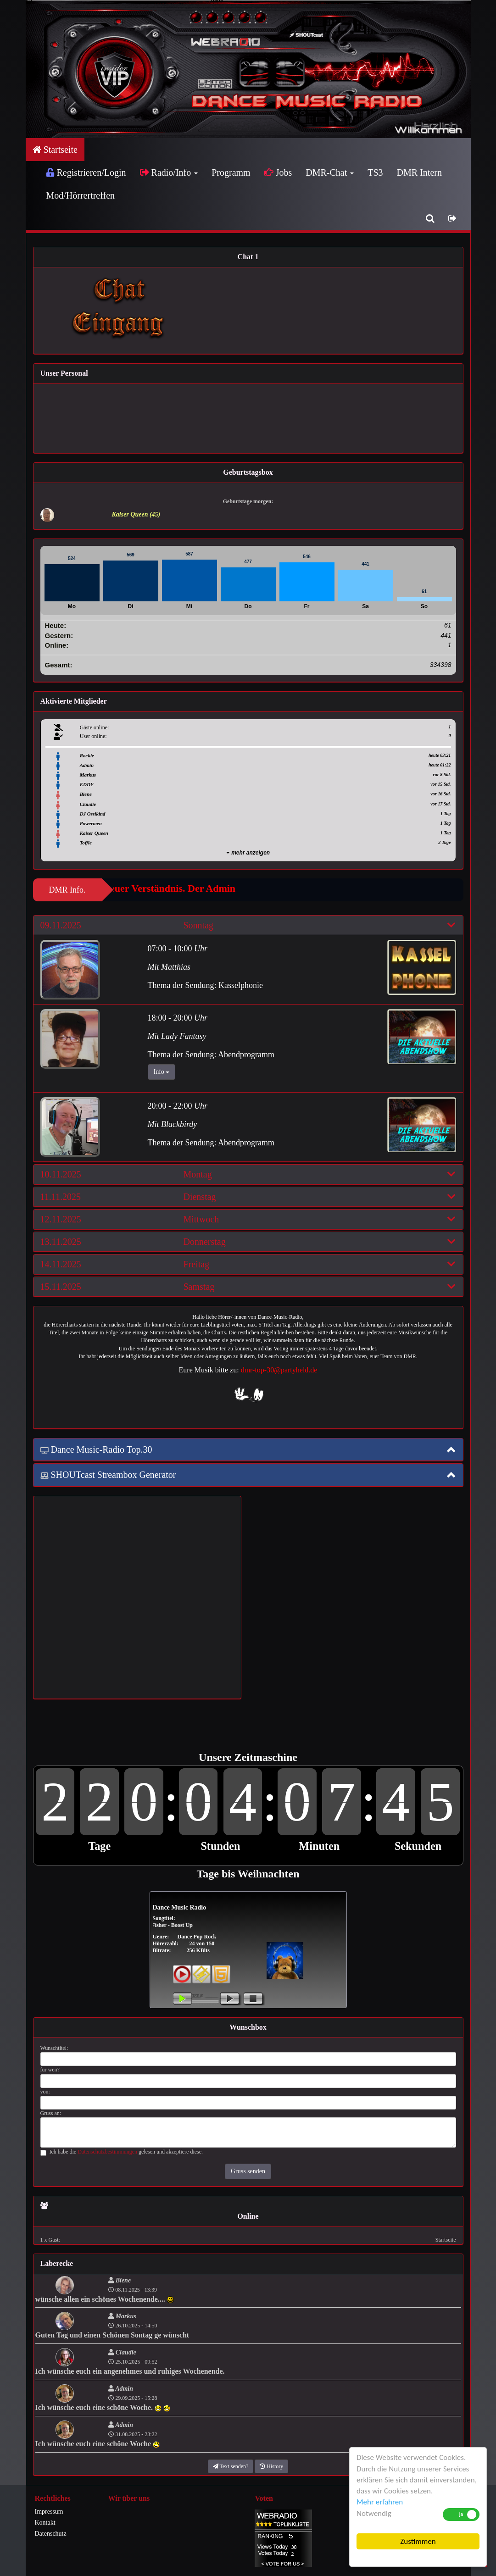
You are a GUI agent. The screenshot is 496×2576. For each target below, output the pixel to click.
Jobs (278, 172)
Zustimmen (417, 2541)
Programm (231, 172)
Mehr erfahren (380, 2502)
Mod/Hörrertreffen (80, 195)
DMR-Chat (330, 172)
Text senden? (231, 2466)
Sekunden (418, 1846)
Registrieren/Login (86, 172)
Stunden (220, 1846)
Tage (99, 1846)
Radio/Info (169, 172)
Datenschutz (51, 2533)
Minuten (319, 1846)
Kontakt (45, 2522)
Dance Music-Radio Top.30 (96, 1449)
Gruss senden (248, 2171)
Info (162, 1071)
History (271, 2466)
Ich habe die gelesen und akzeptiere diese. (121, 2152)
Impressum (49, 2511)
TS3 (375, 172)
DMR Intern (419, 172)
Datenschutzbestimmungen (107, 2152)
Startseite (55, 149)
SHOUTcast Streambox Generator (108, 1475)
